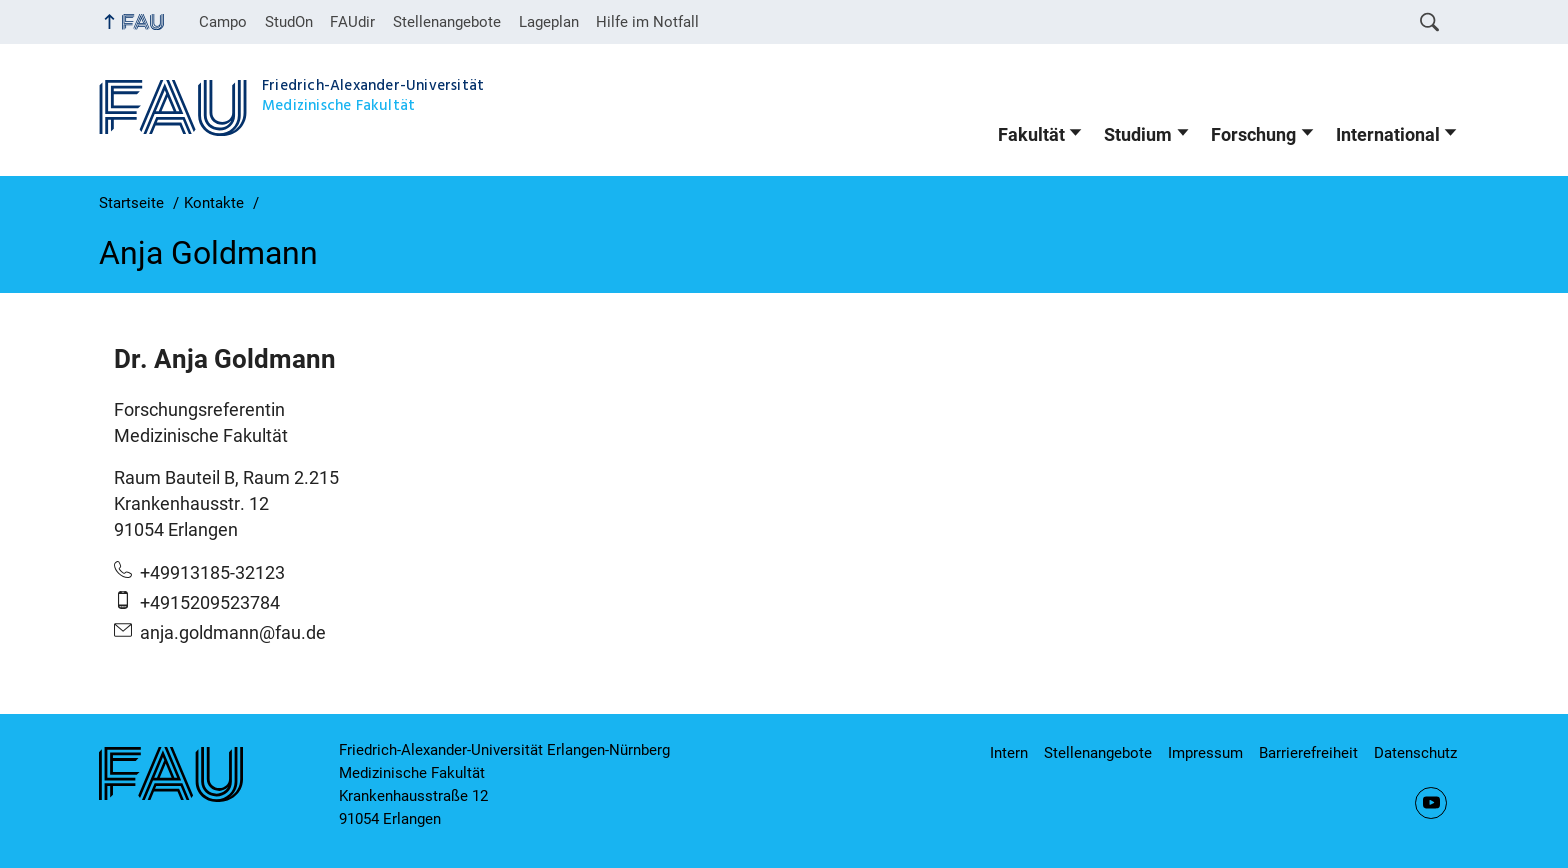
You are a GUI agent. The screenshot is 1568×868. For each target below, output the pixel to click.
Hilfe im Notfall (647, 22)
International (1388, 135)
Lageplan (549, 22)
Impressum (1205, 753)
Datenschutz (1415, 753)
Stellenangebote (447, 22)
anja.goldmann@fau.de (233, 633)
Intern (1009, 753)
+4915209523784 (210, 603)
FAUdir (352, 22)
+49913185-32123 (212, 573)
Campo (223, 22)
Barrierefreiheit (1308, 753)
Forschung (1253, 135)
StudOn (289, 22)
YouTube (1431, 803)
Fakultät (1031, 135)
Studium (1138, 135)
